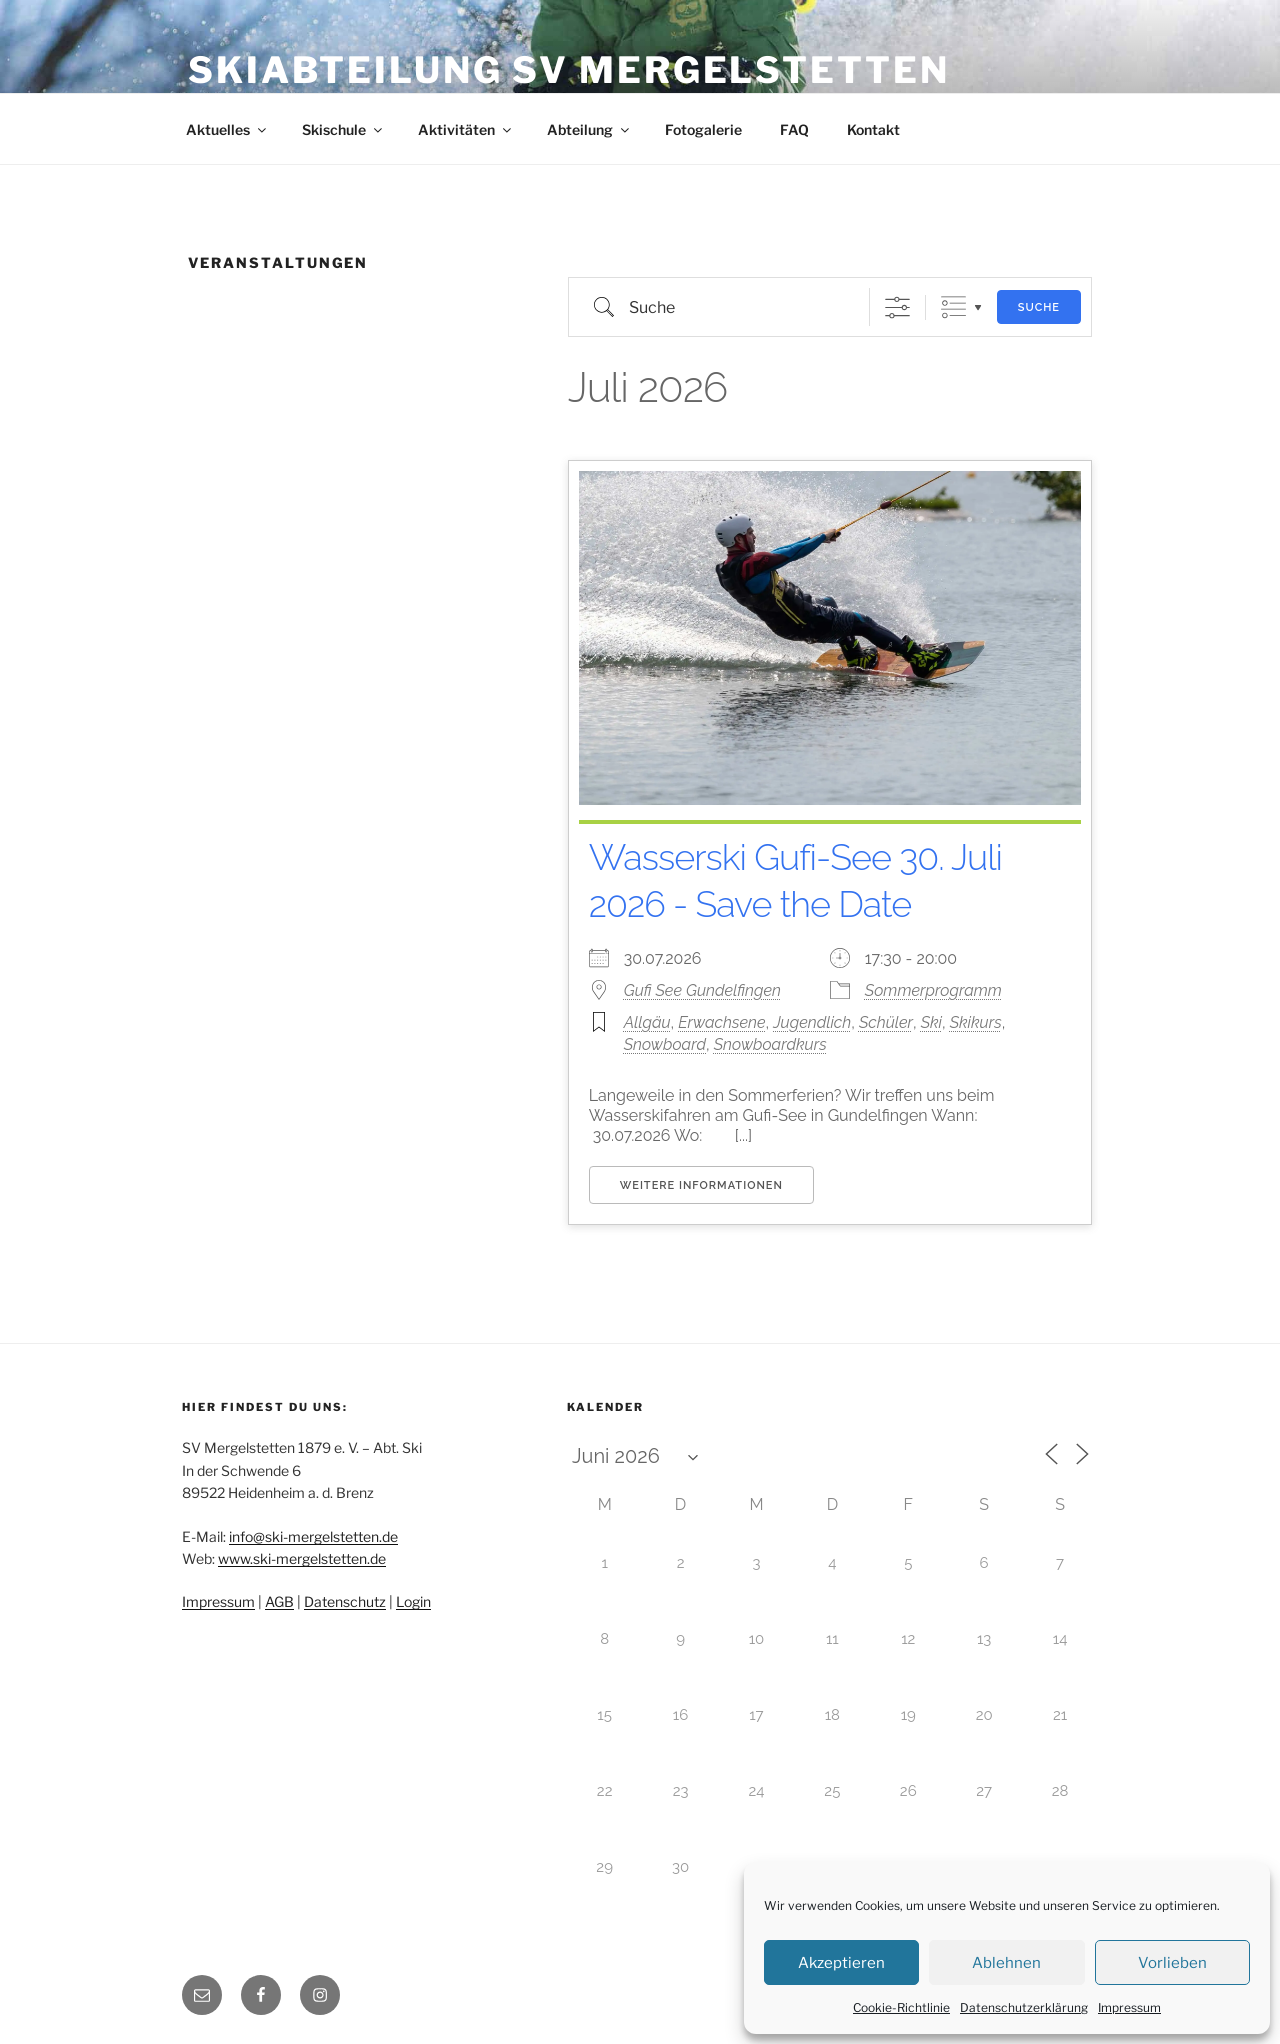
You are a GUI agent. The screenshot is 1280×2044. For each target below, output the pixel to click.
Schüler (886, 1022)
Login (413, 1601)
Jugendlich (812, 1022)
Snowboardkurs (770, 1044)
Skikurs (976, 1022)
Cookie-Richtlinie (901, 2007)
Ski (931, 1022)
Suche (1039, 307)
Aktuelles (227, 129)
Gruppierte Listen (953, 307)
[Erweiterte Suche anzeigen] (897, 307)
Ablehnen (1006, 1963)
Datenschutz (345, 1601)
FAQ (794, 129)
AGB (279, 1601)
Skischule (343, 129)
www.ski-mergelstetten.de (302, 1558)
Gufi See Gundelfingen (702, 990)
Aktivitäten (466, 129)
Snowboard (665, 1044)
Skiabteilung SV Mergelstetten (569, 70)
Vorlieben (1172, 1963)
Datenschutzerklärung (1024, 2007)
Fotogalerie (703, 129)
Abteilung (589, 129)
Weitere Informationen (701, 1185)
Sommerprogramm (933, 990)
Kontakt (873, 129)
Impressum (1129, 2007)
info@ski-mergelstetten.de (313, 1536)
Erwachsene (721, 1022)
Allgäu (647, 1022)
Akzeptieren (841, 1963)
